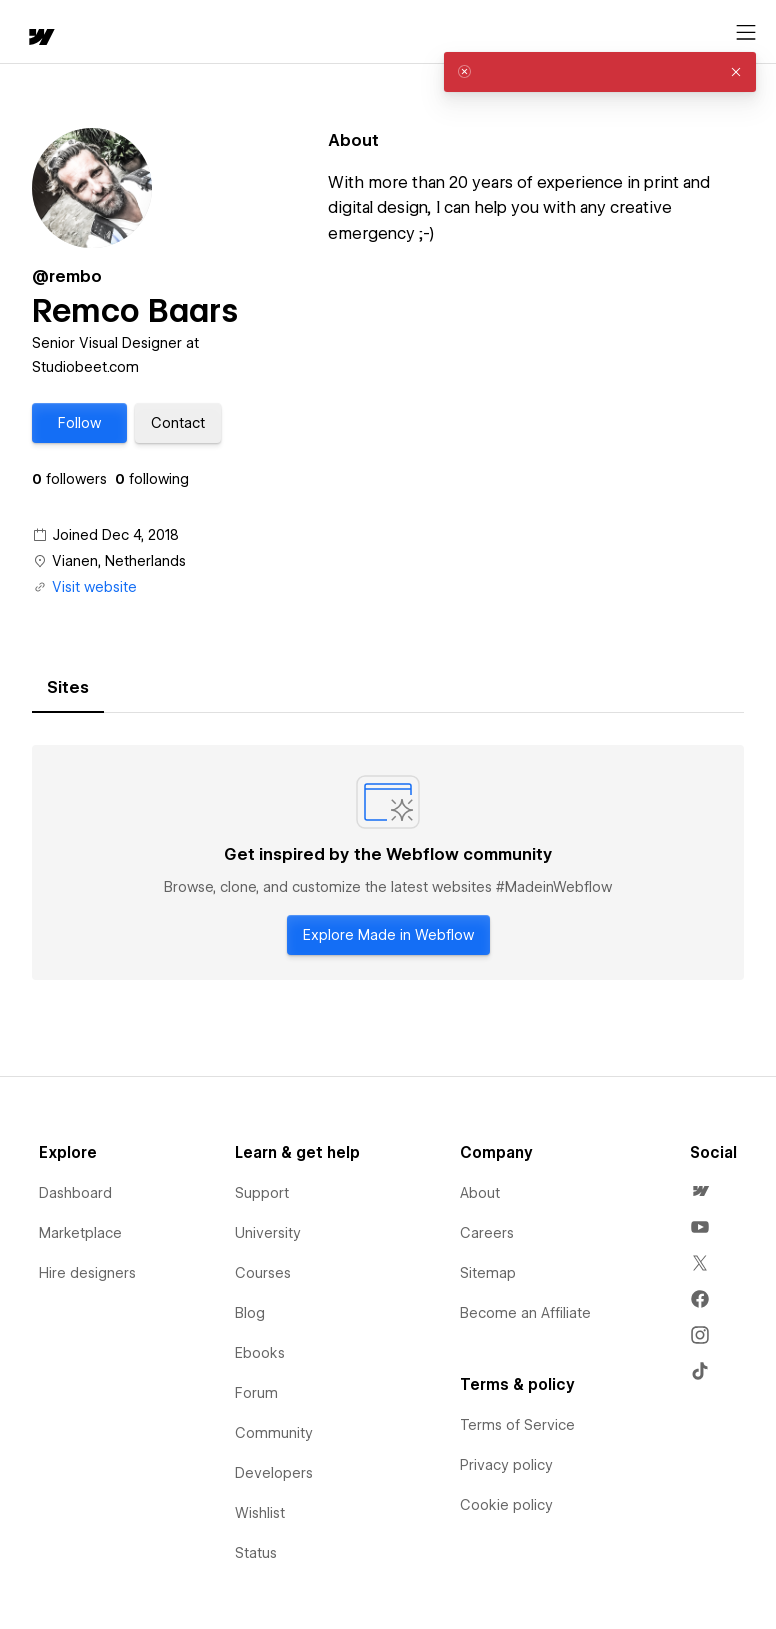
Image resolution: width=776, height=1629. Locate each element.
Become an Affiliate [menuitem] (525, 1313)
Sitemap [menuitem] (488, 1273)
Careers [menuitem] (487, 1233)
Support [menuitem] (262, 1193)
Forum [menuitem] (256, 1393)
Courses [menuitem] (263, 1273)
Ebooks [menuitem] (260, 1353)
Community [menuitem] (274, 1433)
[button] (79, 423)
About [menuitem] (480, 1193)
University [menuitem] (268, 1233)
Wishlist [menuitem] (260, 1513)
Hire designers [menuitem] (87, 1273)
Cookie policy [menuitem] (506, 1505)
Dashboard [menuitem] (75, 1193)
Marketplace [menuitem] (80, 1233)
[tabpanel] (388, 863)
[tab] (68, 688)
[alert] (600, 72)
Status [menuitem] (256, 1553)
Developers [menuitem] (274, 1473)
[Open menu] (746, 33)
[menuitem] (700, 1191)
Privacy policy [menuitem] (506, 1465)
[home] (40, 38)
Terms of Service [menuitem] (517, 1425)
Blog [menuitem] (250, 1313)
